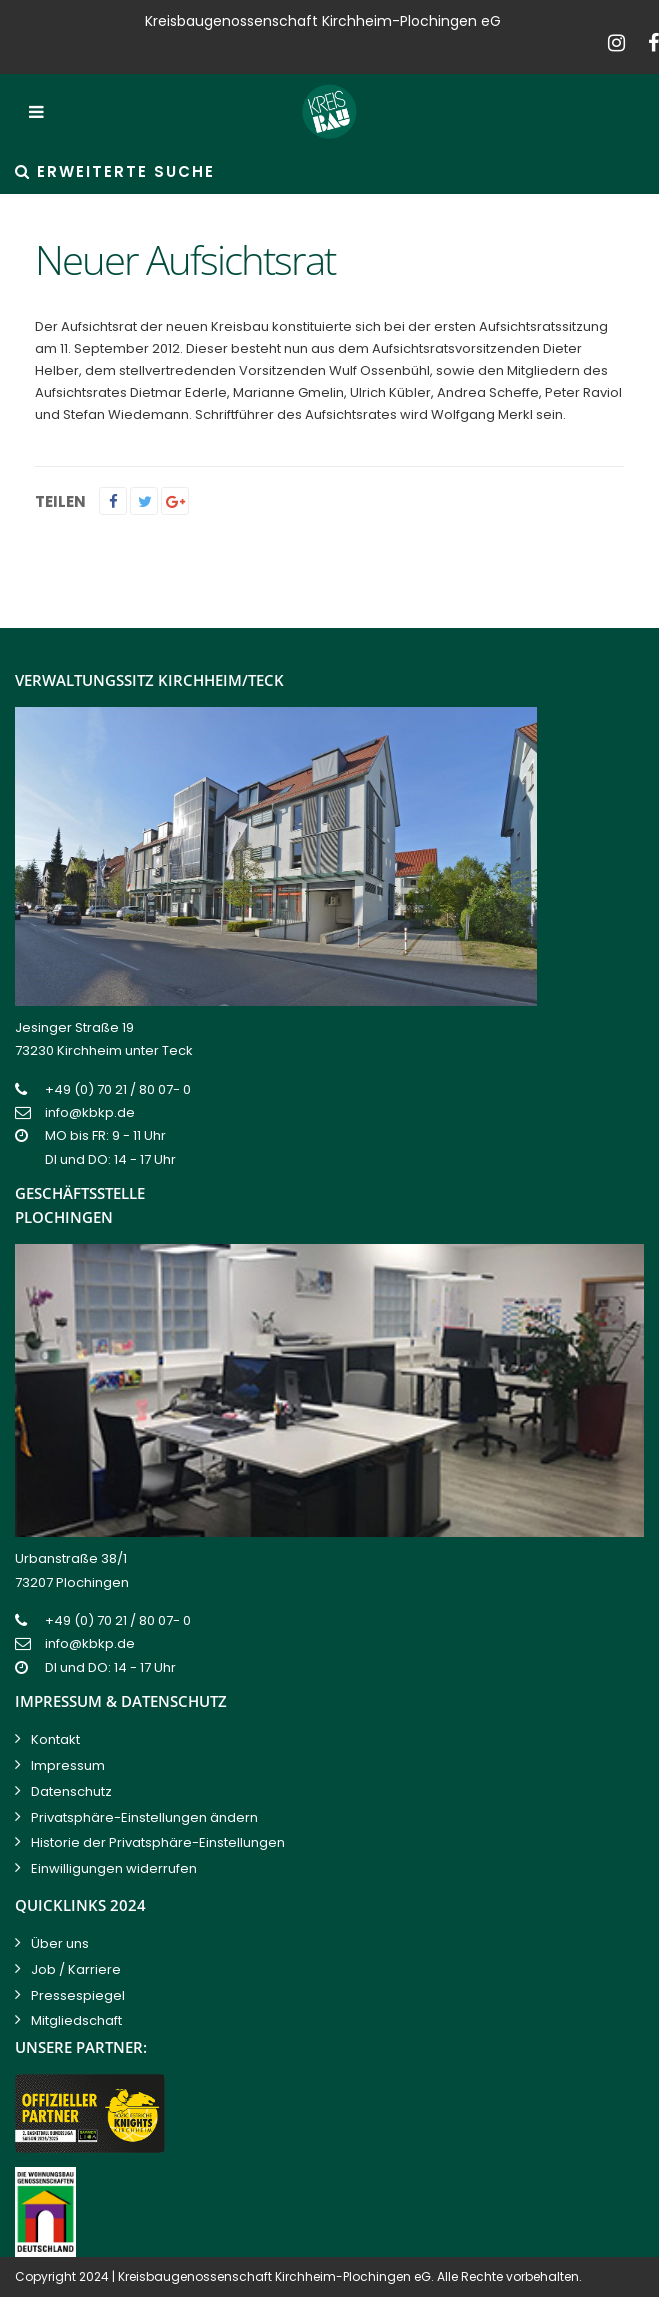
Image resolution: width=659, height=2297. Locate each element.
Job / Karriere (76, 1969)
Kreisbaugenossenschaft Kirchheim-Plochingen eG (274, 2276)
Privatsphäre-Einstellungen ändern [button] (144, 1817)
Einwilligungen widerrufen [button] (114, 1868)
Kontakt (55, 1739)
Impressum (68, 1765)
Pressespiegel (78, 1995)
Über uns (60, 1943)
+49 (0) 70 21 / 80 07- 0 (118, 1089)
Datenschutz (71, 1791)
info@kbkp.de (90, 1112)
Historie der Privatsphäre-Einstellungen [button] (158, 1842)
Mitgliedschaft (76, 2020)
